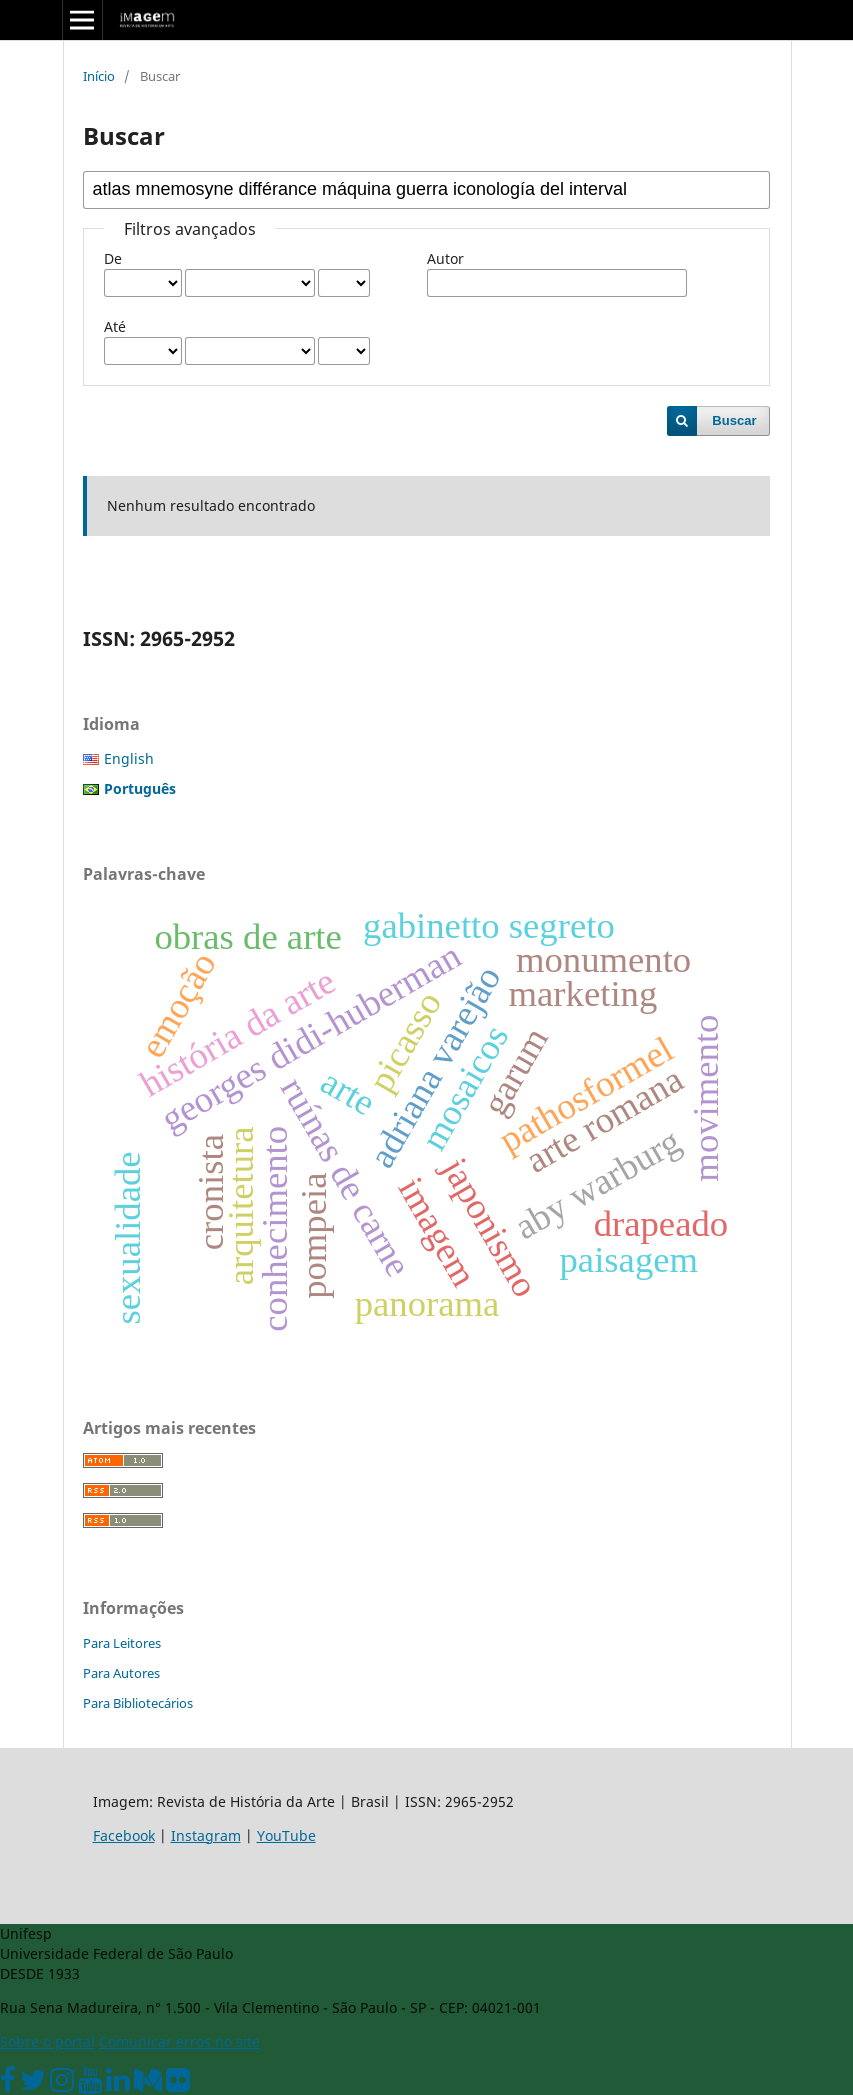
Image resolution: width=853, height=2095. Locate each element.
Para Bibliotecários (138, 1703)
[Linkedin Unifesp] (118, 2084)
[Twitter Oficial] (33, 2084)
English (129, 758)
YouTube (286, 1835)
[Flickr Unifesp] (178, 2084)
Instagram (206, 1835)
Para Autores (121, 1673)
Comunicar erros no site (179, 2041)
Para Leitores (122, 1643)
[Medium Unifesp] (148, 2084)
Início (99, 76)
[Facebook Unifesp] (8, 2084)
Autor (445, 258)
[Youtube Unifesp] (90, 2084)
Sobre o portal (47, 2041)
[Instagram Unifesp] (62, 2084)
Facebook (124, 1835)
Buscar (734, 420)
